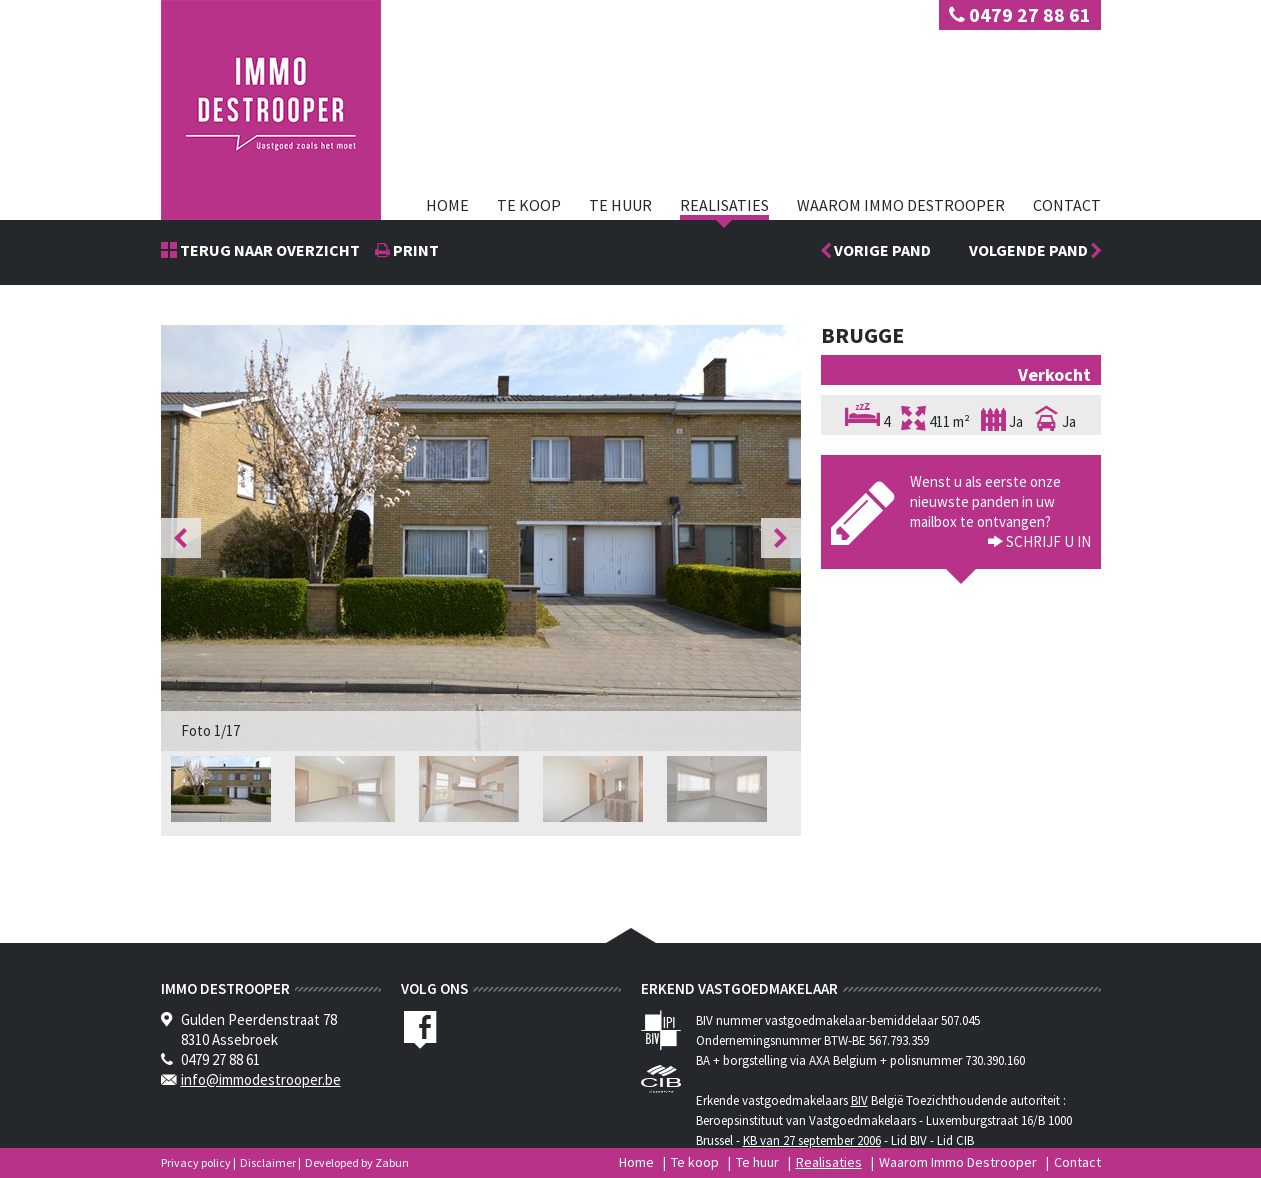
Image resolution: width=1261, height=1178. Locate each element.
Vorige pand (881, 250)
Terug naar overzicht (268, 250)
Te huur (620, 205)
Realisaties (724, 205)
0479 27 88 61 (1020, 14)
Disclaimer (268, 1162)
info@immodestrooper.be (261, 1079)
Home (447, 205)
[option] (481, 538)
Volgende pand (1035, 250)
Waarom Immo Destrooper (901, 205)
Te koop (529, 205)
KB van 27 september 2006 (812, 1140)
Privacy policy (196, 1162)
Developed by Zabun (357, 1162)
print (414, 250)
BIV (859, 1100)
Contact (1067, 205)
